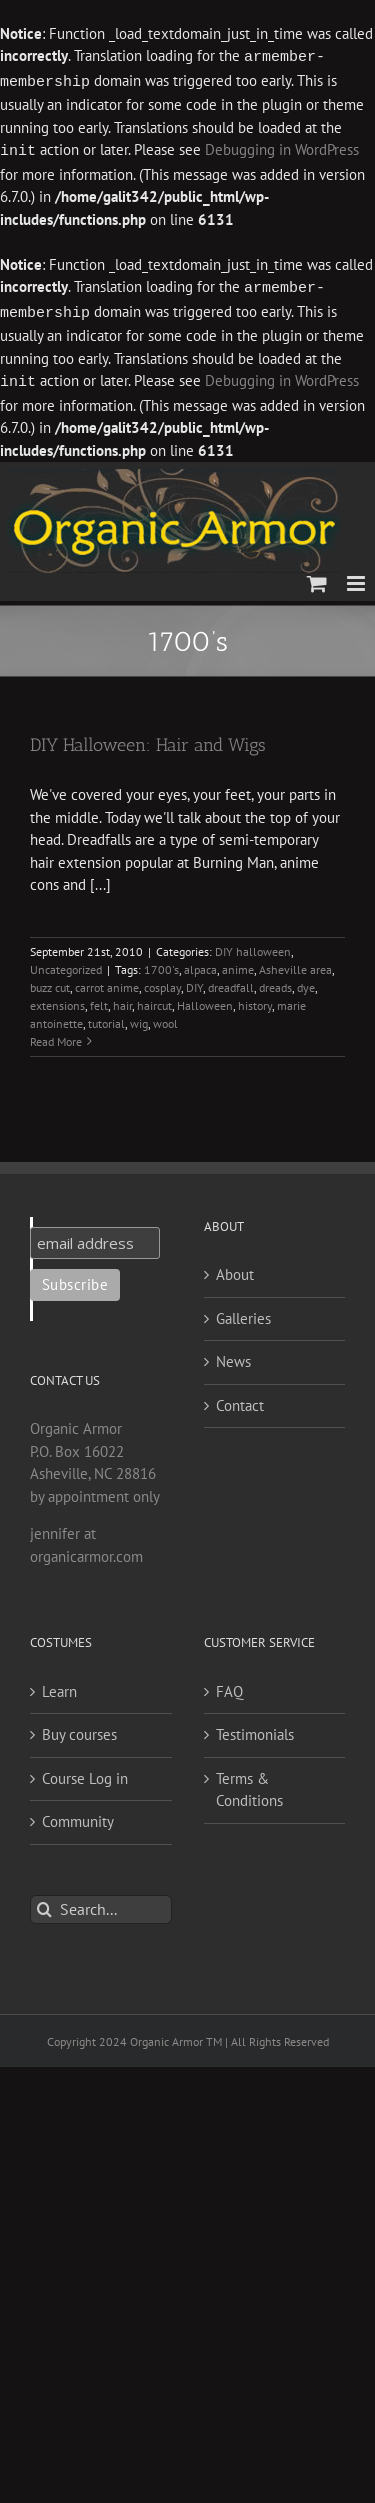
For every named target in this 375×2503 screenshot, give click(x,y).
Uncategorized (66, 963)
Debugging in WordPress (282, 148)
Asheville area (295, 963)
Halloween (205, 999)
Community (78, 1815)
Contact (240, 1399)
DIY (194, 981)
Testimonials (255, 1728)
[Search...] (101, 1903)
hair (122, 999)
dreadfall (231, 981)
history (255, 999)
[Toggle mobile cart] (317, 577)
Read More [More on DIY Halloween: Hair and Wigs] (56, 1035)
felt (99, 999)
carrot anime (107, 981)
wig (139, 1017)
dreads (275, 981)
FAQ (229, 1685)
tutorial (106, 1017)
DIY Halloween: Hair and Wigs (148, 739)
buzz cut (50, 981)
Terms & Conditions (249, 1784)
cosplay (162, 981)
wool (165, 1017)
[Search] (44, 1903)
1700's (161, 963)
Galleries (243, 1312)
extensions (57, 999)
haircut (154, 999)
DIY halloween (253, 945)
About (235, 1268)
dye (306, 981)
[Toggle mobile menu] (357, 577)
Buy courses (79, 1728)
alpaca (200, 963)
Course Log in (85, 1772)
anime (238, 963)
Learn (59, 1685)
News (233, 1355)
